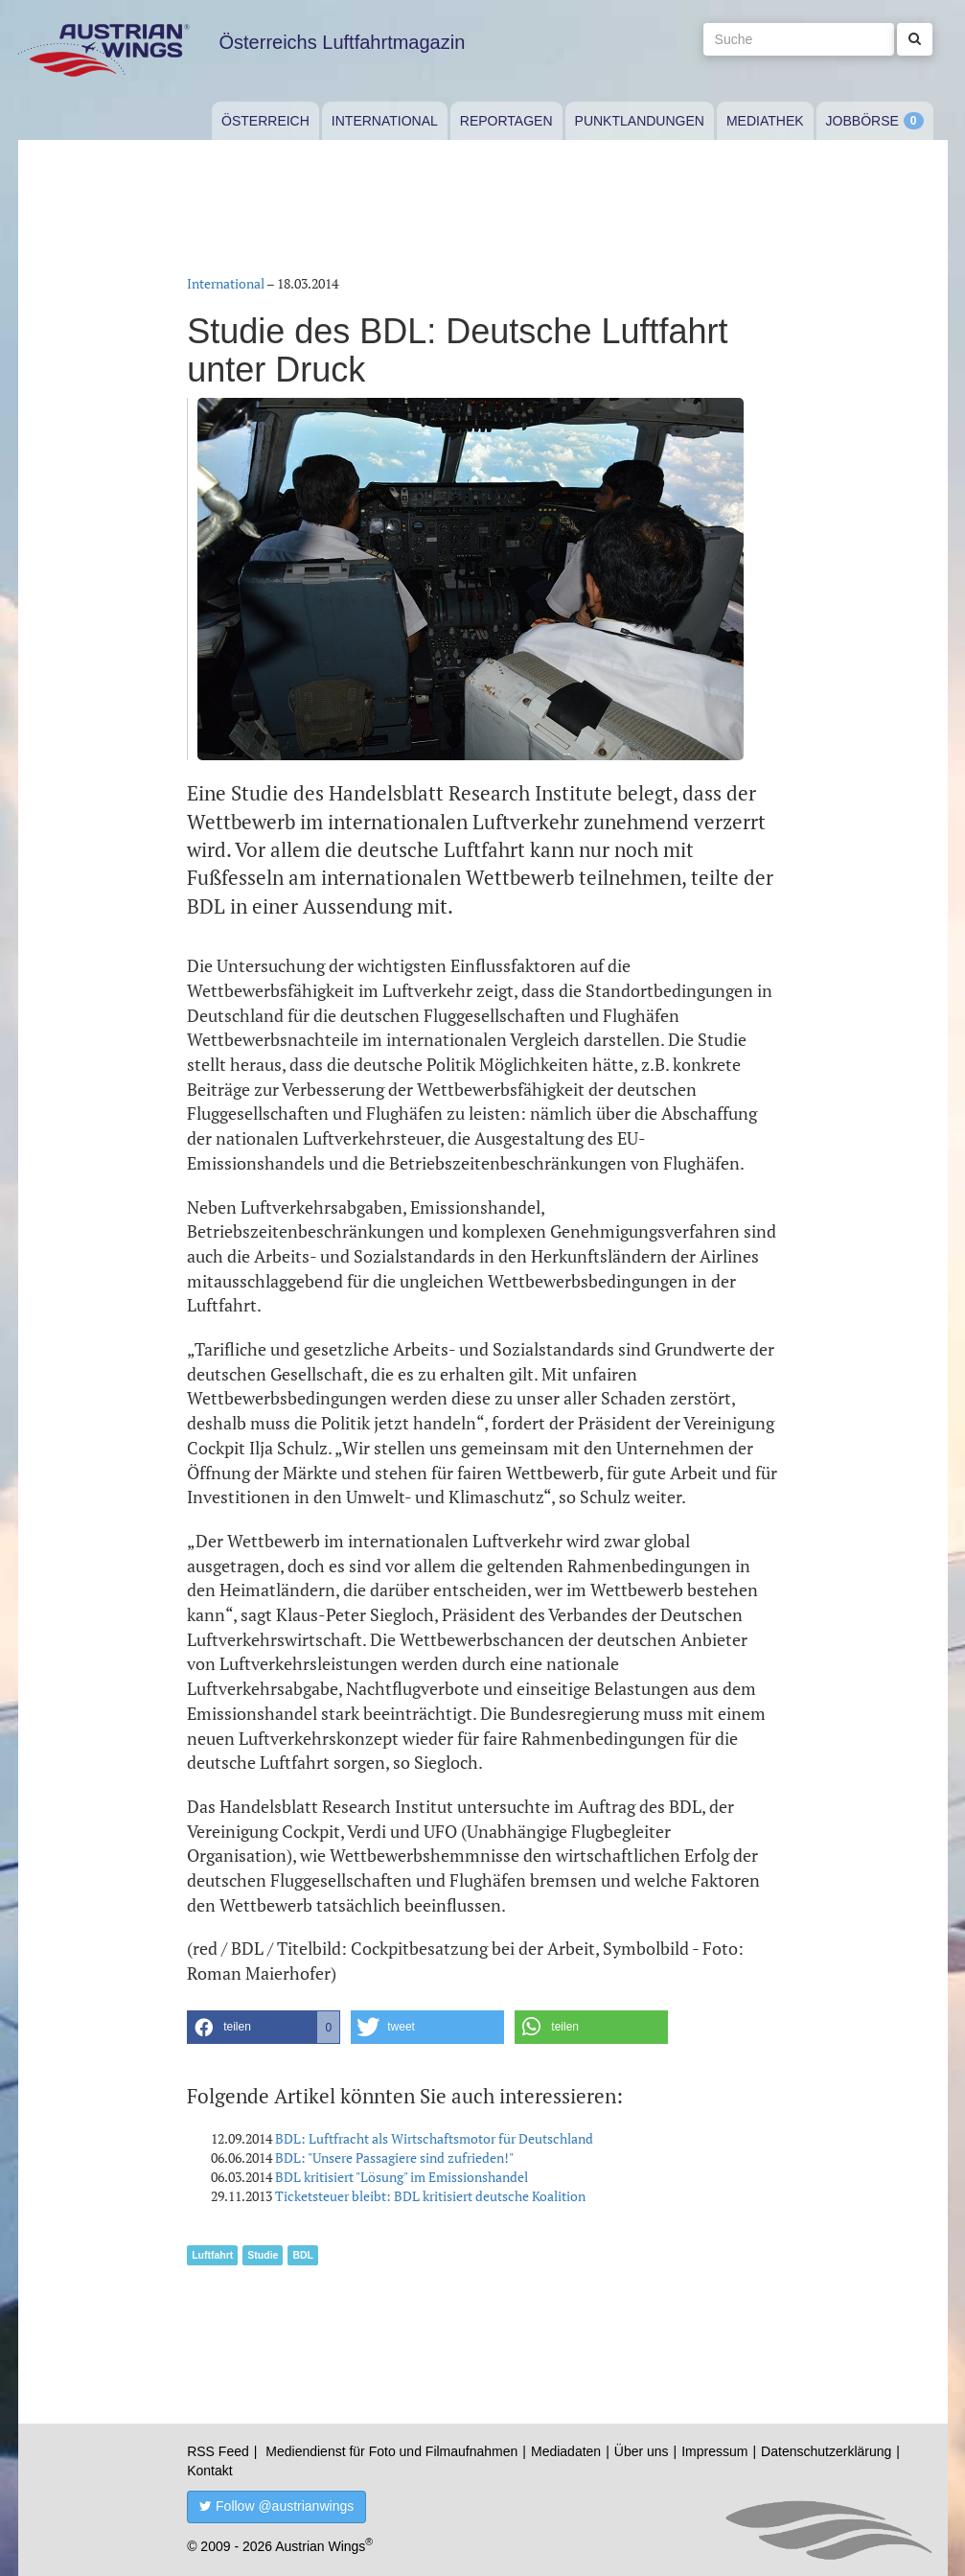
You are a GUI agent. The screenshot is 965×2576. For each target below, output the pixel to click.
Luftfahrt (212, 2255)
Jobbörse (862, 120)
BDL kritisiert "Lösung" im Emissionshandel (401, 2177)
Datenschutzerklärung (826, 2451)
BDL (302, 2255)
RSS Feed (218, 2451)
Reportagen (506, 120)
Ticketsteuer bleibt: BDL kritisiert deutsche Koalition (430, 2196)
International (385, 120)
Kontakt (209, 2470)
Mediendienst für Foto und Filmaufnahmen (391, 2451)
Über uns (641, 2451)
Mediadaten (566, 2451)
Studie (262, 2255)
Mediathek (765, 120)
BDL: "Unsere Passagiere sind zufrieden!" (394, 2157)
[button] (263, 2027)
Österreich (265, 120)
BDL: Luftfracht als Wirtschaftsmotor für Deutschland (434, 2138)
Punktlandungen (639, 120)
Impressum (714, 2451)
